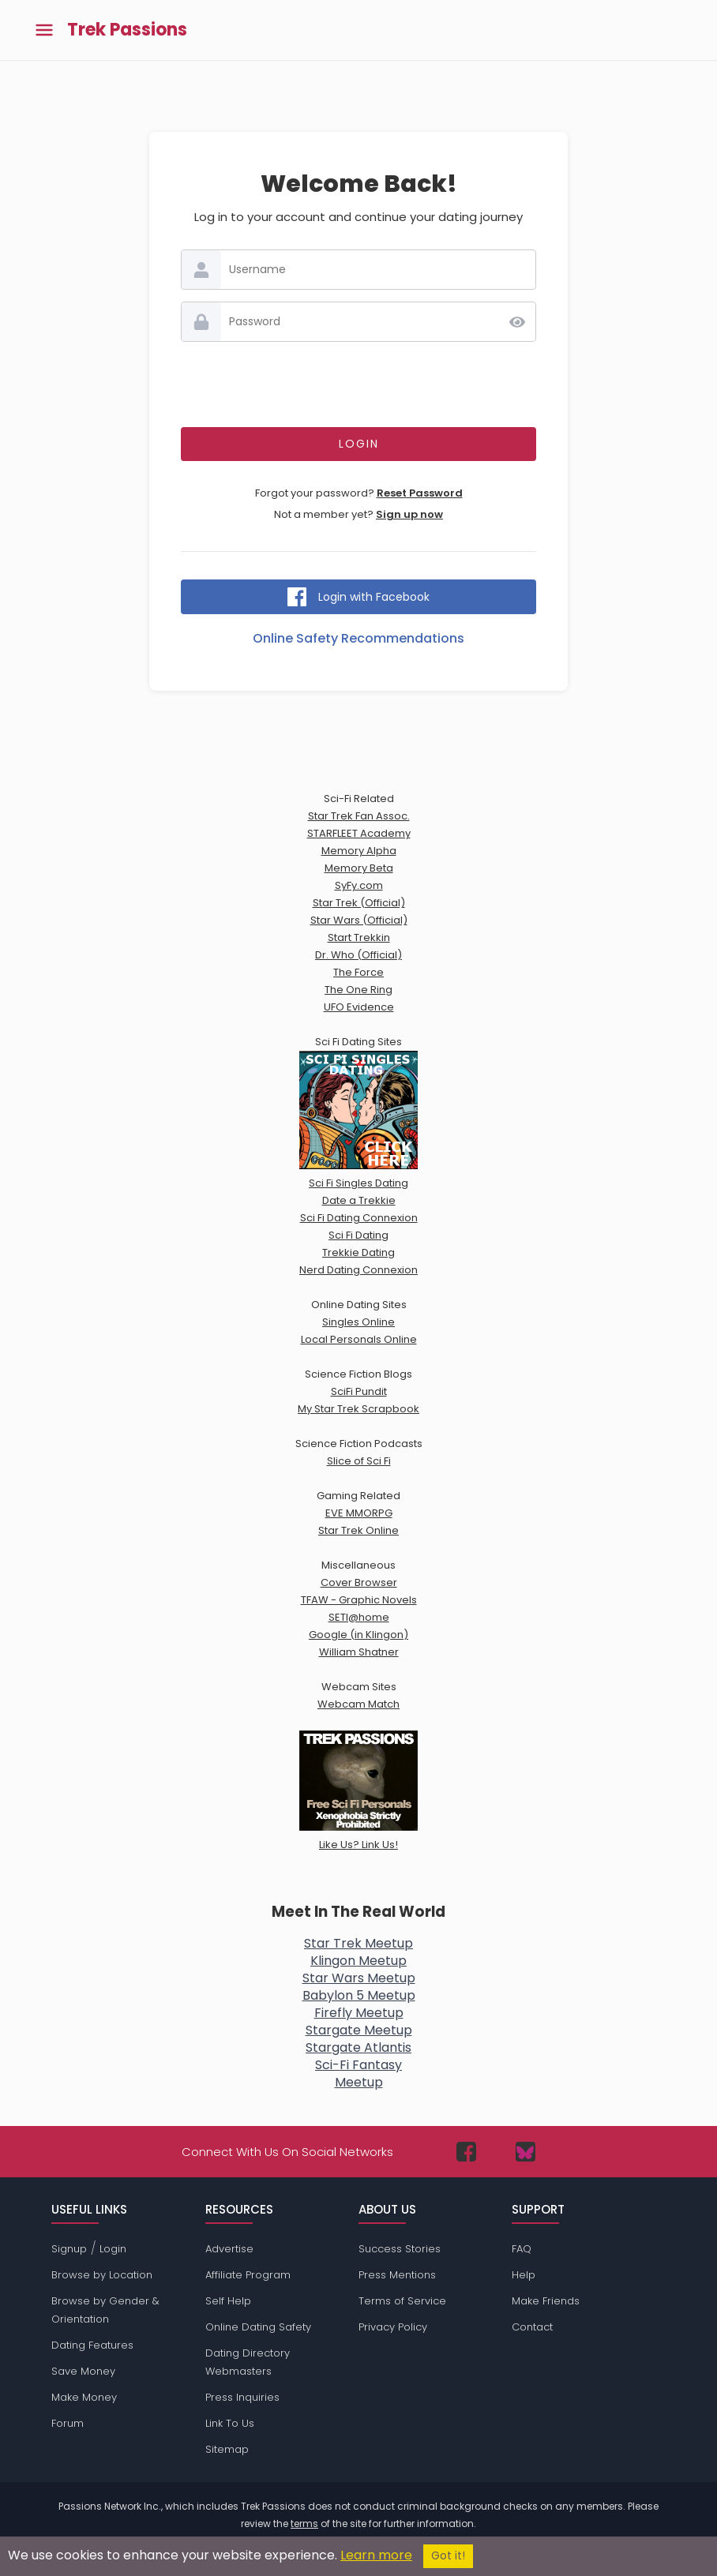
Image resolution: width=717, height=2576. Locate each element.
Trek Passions (127, 30)
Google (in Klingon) (358, 1634)
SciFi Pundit (359, 1391)
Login (112, 2248)
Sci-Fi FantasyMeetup (358, 2073)
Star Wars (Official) (358, 920)
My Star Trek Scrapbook (358, 1408)
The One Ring (358, 989)
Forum (67, 2423)
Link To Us (229, 2423)
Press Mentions (397, 2274)
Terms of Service (402, 2300)
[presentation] (358, 384)
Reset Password (420, 493)
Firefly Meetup (359, 2013)
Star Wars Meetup (358, 1978)
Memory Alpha (358, 850)
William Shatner (359, 1651)
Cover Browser (359, 1582)
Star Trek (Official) (359, 902)
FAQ (521, 2248)
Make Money (84, 2397)
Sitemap (227, 2449)
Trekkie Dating (358, 1252)
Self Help (228, 2300)
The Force (358, 972)
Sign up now (409, 514)
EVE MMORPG (358, 1512)
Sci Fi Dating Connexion (359, 1217)
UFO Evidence (359, 1006)
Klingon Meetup (358, 1961)
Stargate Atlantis (358, 2047)
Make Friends (546, 2300)
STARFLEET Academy (359, 833)
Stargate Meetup (359, 2030)
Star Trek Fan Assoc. (359, 815)
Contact (532, 2326)
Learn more (376, 2555)
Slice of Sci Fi (359, 1460)
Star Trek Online (358, 1530)
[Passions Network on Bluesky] (525, 2152)
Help (523, 2274)
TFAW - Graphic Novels (359, 1599)
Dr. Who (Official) (358, 954)
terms (304, 2523)
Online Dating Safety (258, 2326)
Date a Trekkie (359, 1200)
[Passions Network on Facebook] (466, 2152)
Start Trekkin (359, 937)
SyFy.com (359, 885)
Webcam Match (358, 1704)
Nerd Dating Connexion (358, 1269)
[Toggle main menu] (44, 30)
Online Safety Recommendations (358, 638)
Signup (69, 2248)
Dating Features (92, 2345)
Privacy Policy (392, 2326)
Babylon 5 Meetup (358, 1995)
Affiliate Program (248, 2274)
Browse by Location (101, 2274)
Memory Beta (359, 868)
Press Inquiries (242, 2397)
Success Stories (399, 2248)
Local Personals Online (359, 1339)
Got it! (448, 2555)
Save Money (83, 2371)
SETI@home (358, 1617)
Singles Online (358, 1321)
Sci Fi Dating (358, 1235)
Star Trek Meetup (358, 1943)
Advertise (229, 2248)
